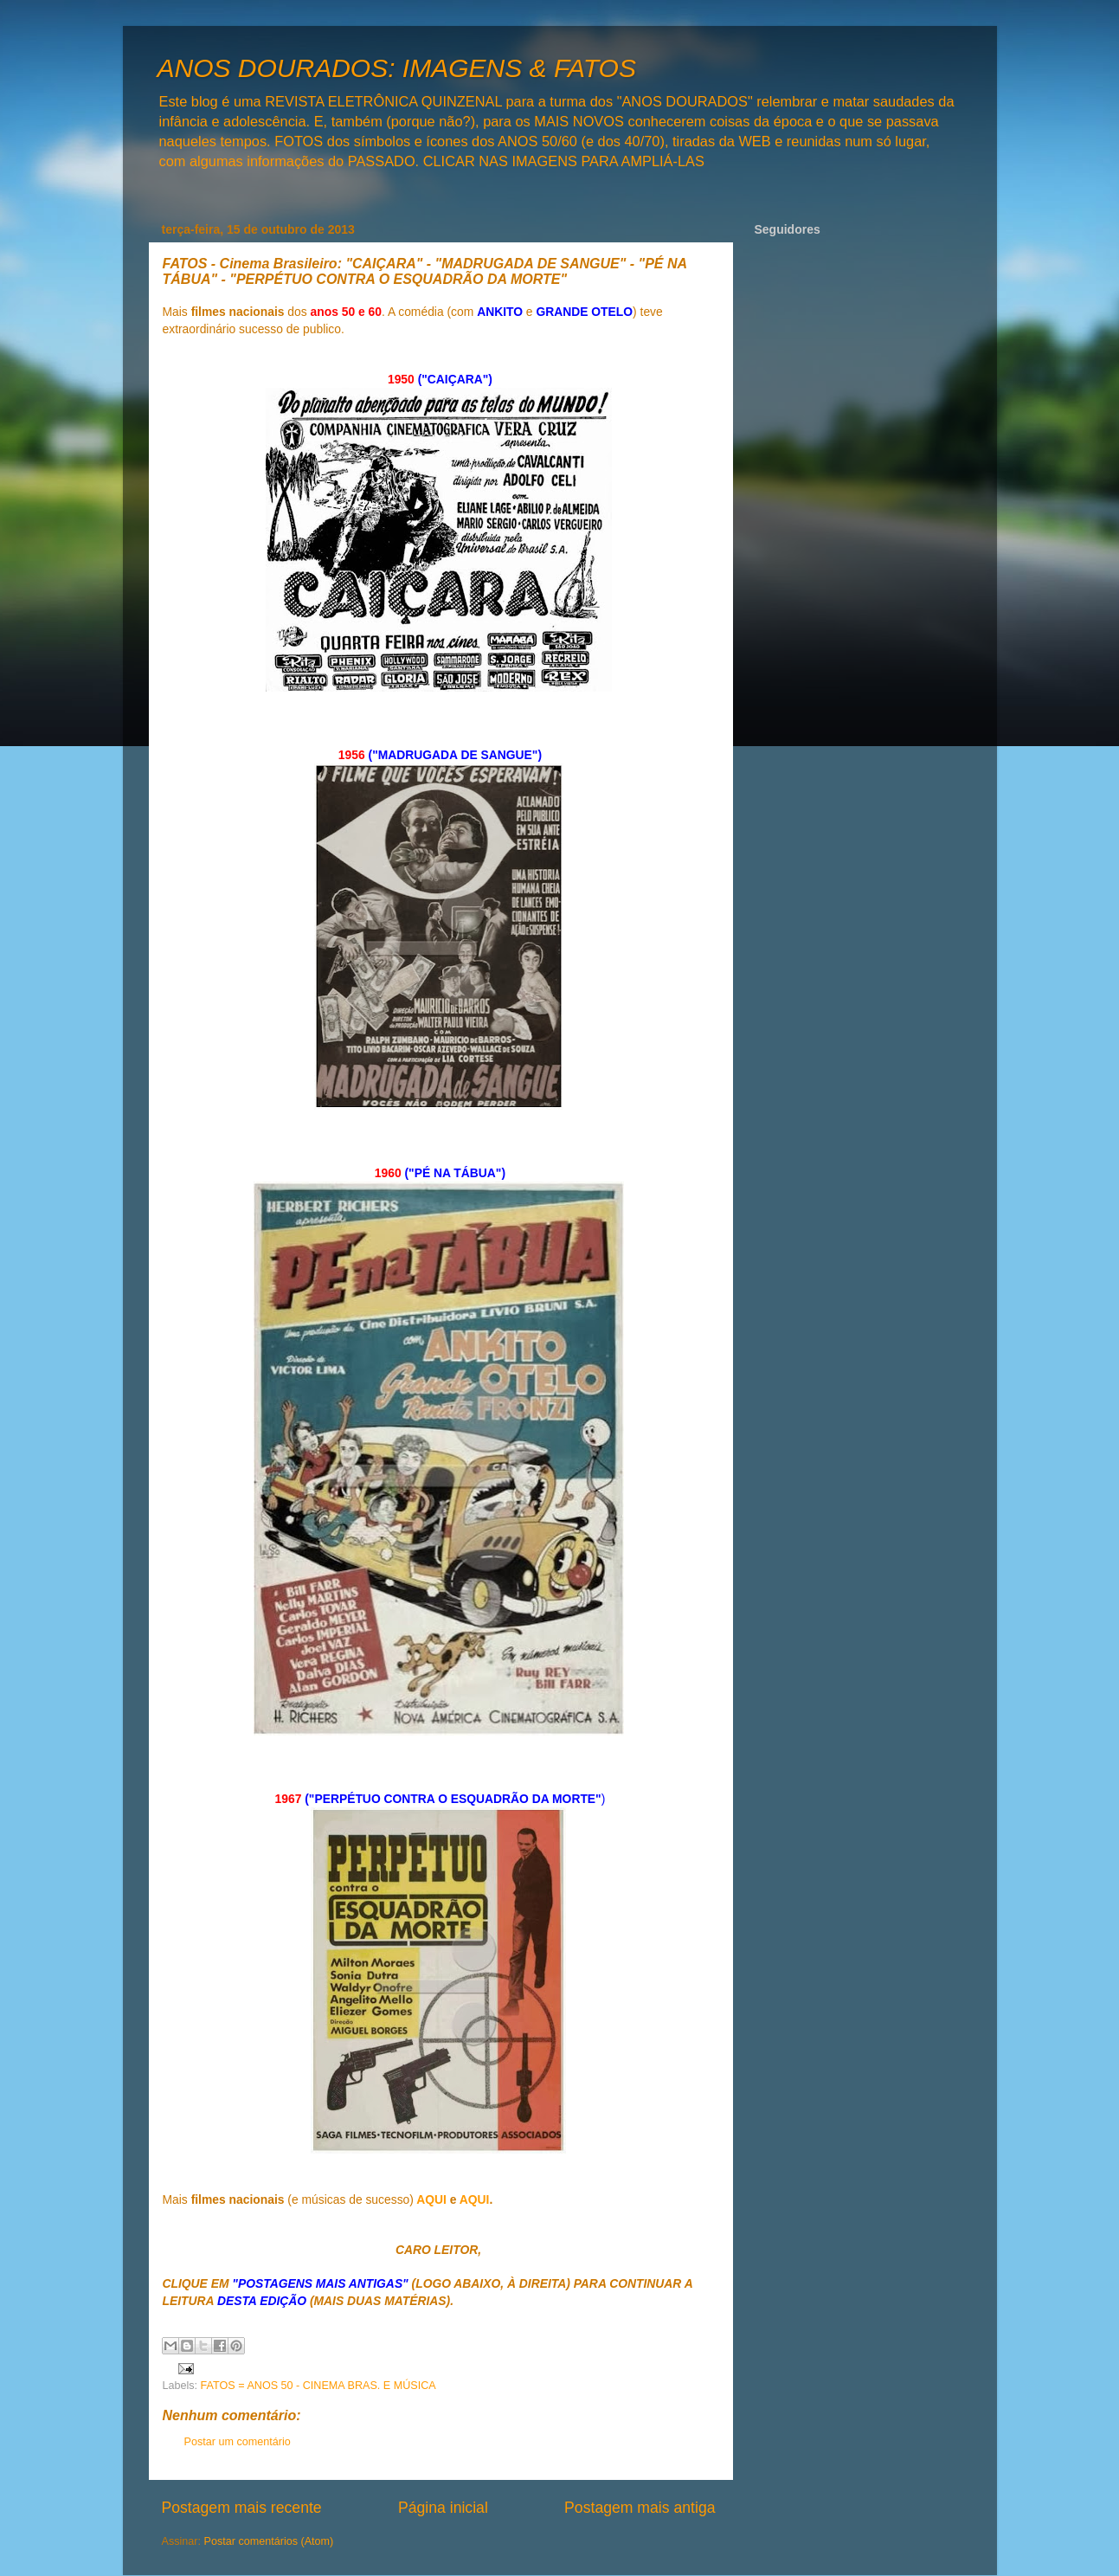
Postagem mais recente (242, 2507)
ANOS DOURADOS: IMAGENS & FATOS (397, 68)
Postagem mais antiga (639, 2507)
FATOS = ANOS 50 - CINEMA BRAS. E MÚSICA (318, 2386)
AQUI (431, 2199)
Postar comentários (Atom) (269, 2541)
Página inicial (443, 2507)
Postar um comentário (237, 2442)
